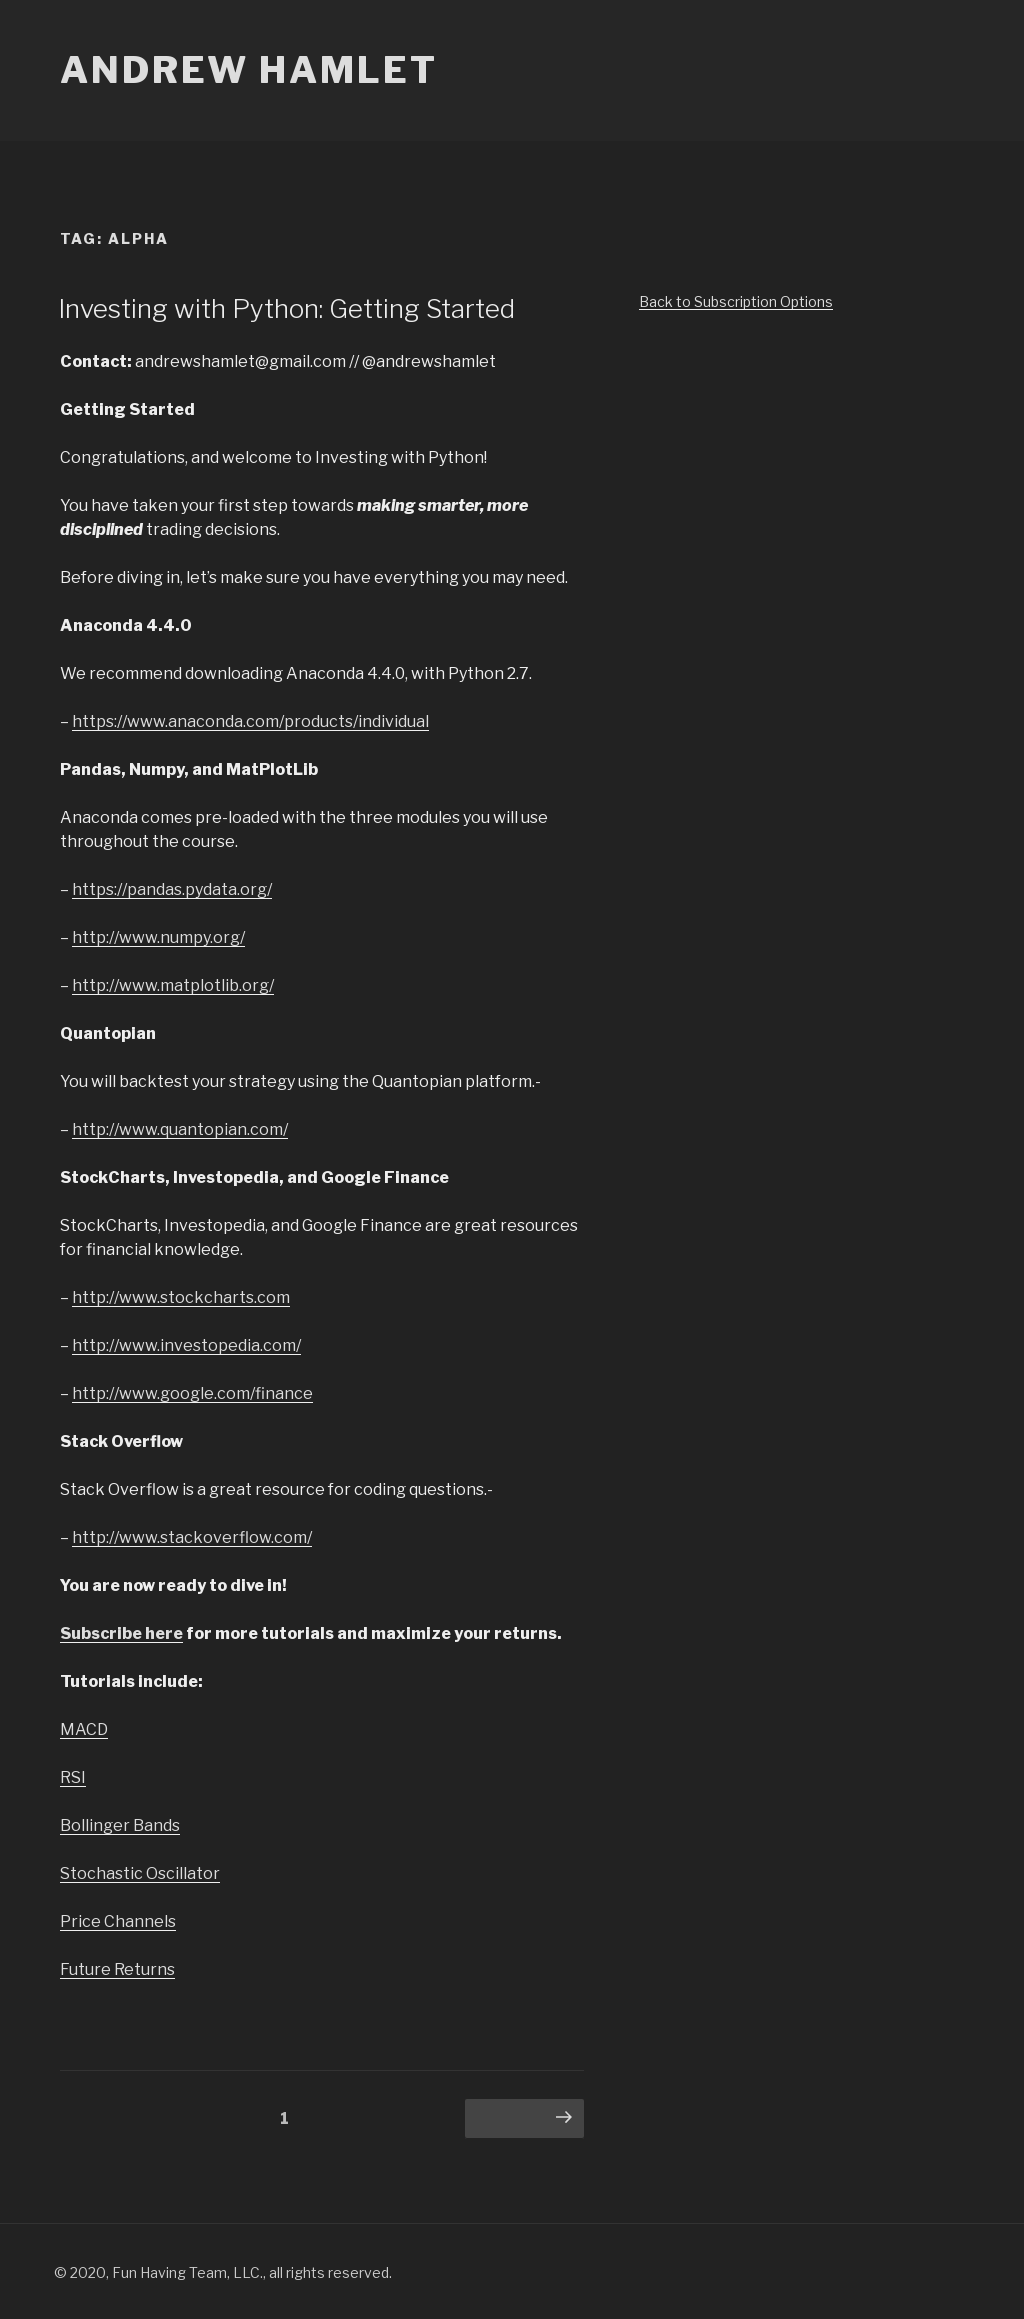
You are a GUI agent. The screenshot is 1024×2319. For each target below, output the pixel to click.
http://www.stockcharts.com (181, 1297)
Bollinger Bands (120, 1825)
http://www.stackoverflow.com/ (192, 1537)
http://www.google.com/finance (192, 1393)
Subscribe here (121, 1633)
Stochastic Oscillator (140, 1873)
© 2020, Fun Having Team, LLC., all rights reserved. (223, 2272)
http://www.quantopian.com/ (180, 1129)
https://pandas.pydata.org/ (172, 889)
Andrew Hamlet (248, 70)
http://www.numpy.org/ (158, 937)
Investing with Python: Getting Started (286, 308)
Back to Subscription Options (736, 301)
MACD (84, 1729)
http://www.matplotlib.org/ (173, 985)
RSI (73, 1777)
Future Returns (117, 1969)
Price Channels (118, 1921)
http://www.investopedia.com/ (186, 1345)
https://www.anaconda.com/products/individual (250, 721)
